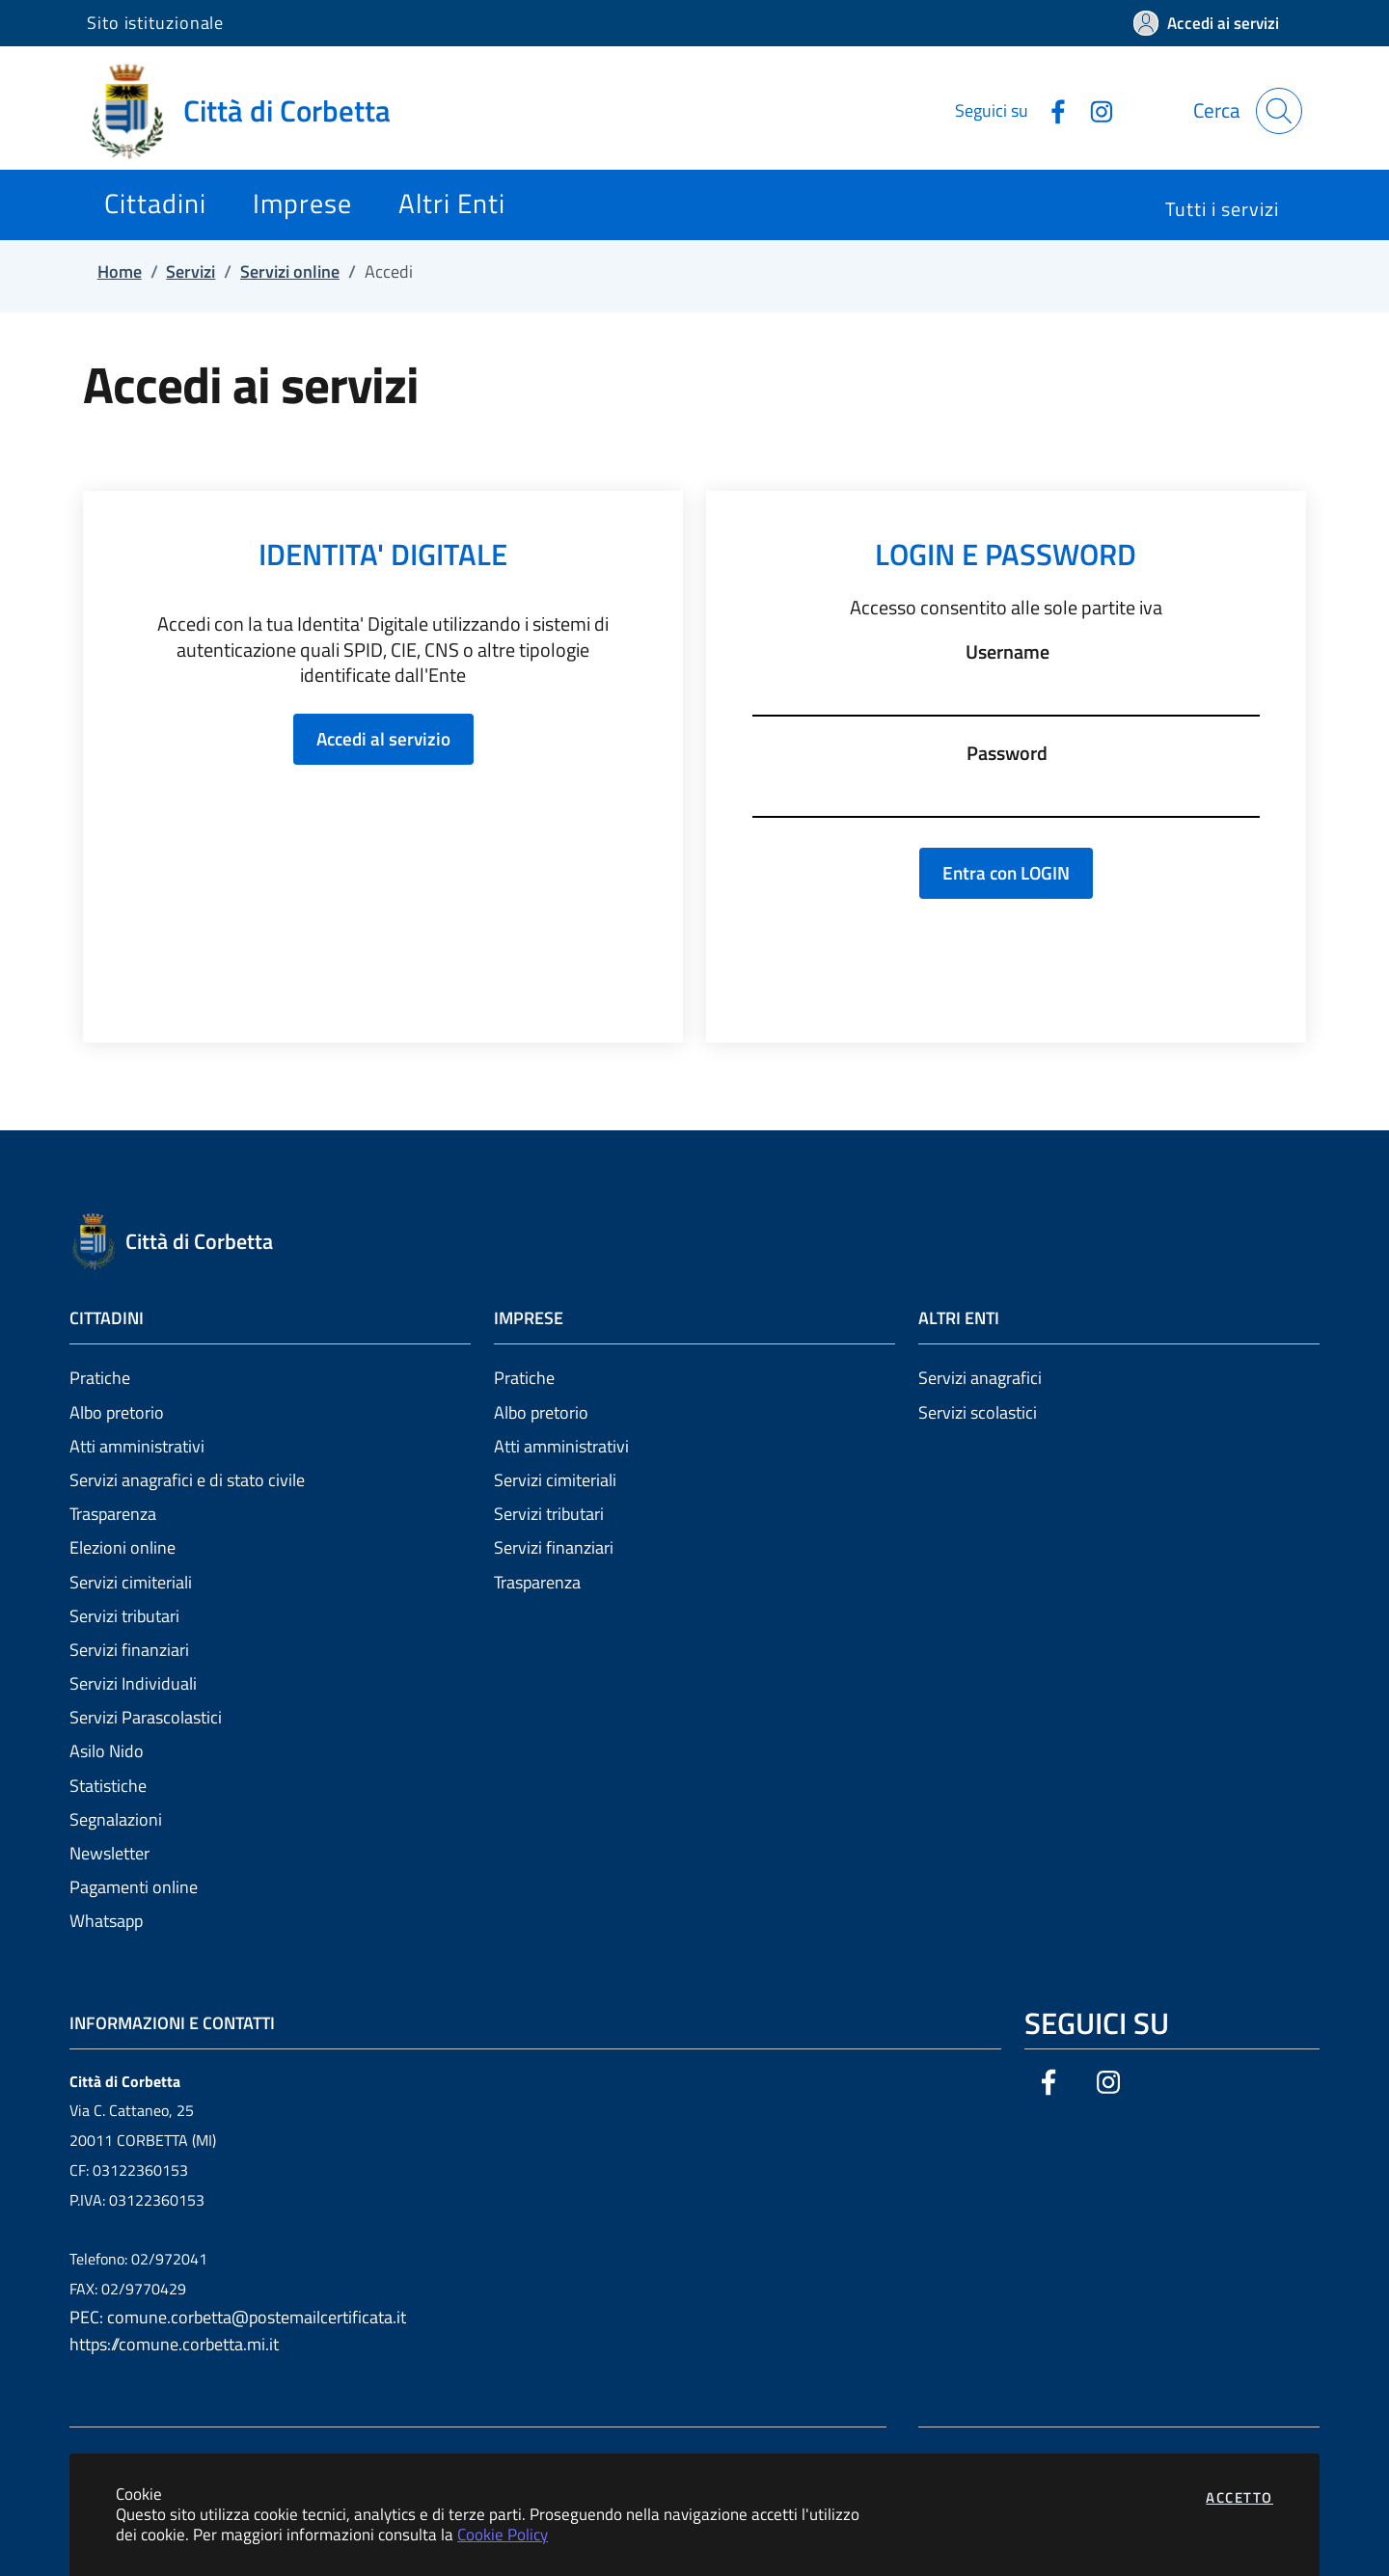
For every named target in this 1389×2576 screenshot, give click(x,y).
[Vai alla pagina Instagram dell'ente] (1094, 109)
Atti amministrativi (136, 1446)
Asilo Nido (106, 1751)
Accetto (1239, 2497)
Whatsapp (106, 1921)
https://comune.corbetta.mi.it (174, 2344)
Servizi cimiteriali (130, 1582)
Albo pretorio (116, 1412)
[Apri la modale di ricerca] (1279, 111)
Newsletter (109, 1853)
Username (1007, 652)
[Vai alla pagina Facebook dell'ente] (1050, 109)
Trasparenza (112, 1514)
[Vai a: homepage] (250, 111)
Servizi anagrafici (980, 1378)
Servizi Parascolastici (145, 1717)
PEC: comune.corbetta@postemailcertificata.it (237, 2317)
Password (1007, 753)
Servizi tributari (124, 1616)
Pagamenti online (133, 1887)
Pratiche (99, 1378)
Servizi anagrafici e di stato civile (187, 1480)
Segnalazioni (115, 1819)
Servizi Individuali (133, 1683)
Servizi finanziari (129, 1650)
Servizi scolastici (977, 1412)
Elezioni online (122, 1547)
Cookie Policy (502, 2534)
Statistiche (108, 1786)
